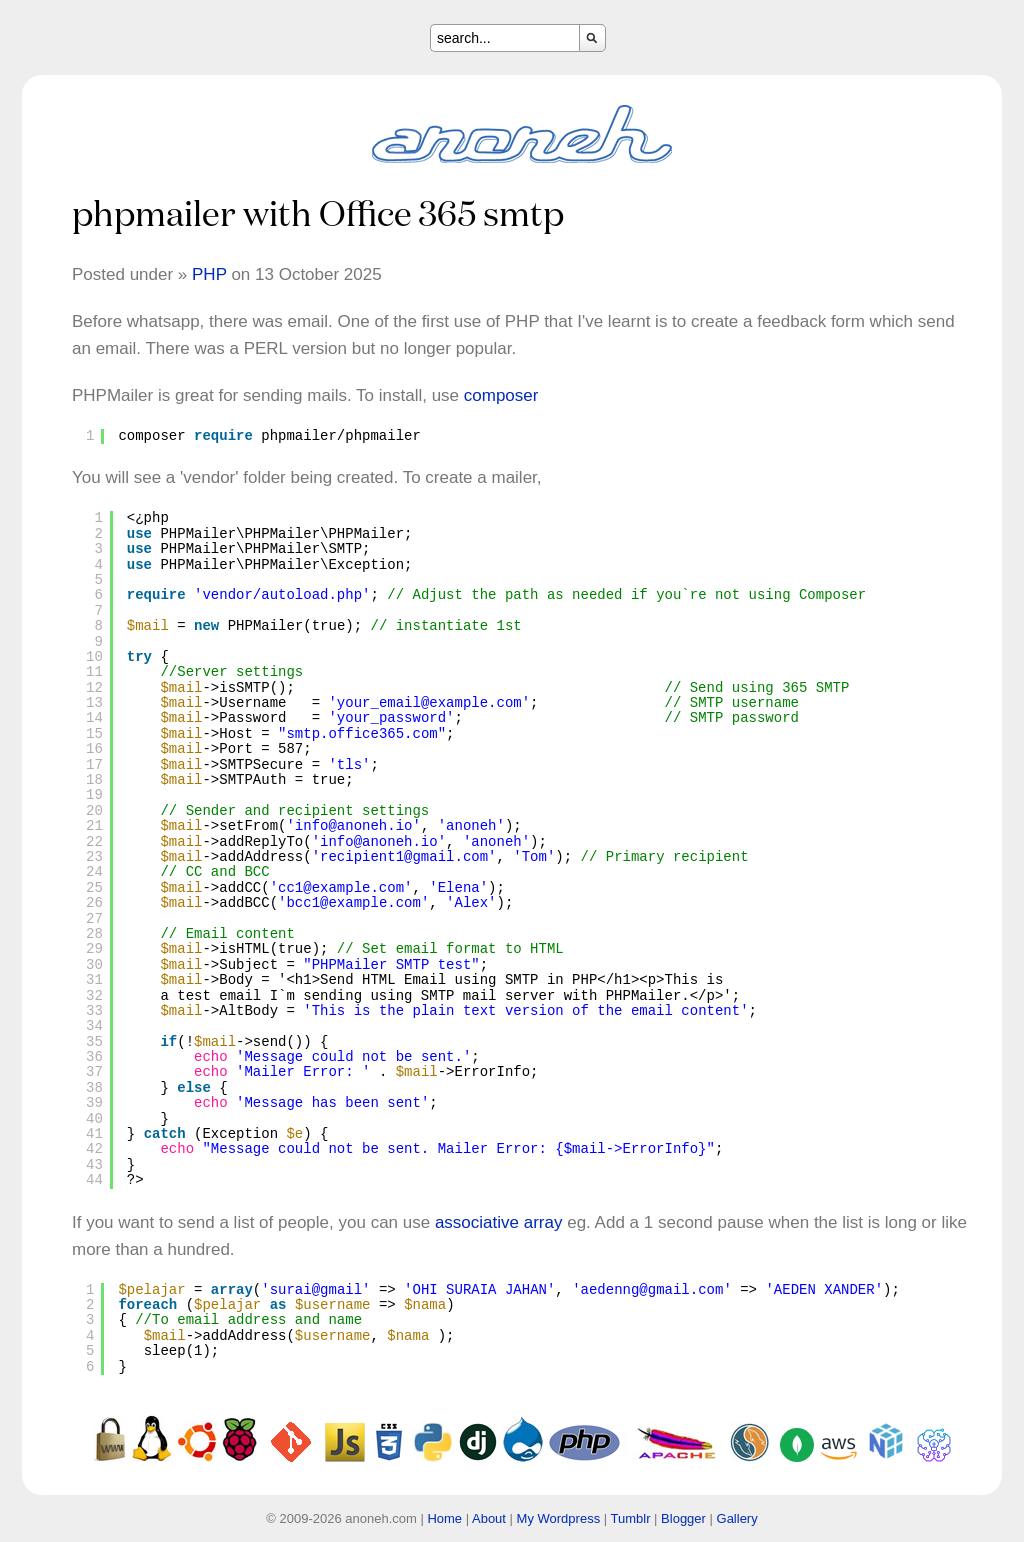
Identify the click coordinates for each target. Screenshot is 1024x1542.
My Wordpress (559, 1518)
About (489, 1518)
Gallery (737, 1518)
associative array (499, 1222)
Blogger (683, 1518)
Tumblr (631, 1518)
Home (444, 1518)
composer (501, 395)
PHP (209, 274)
